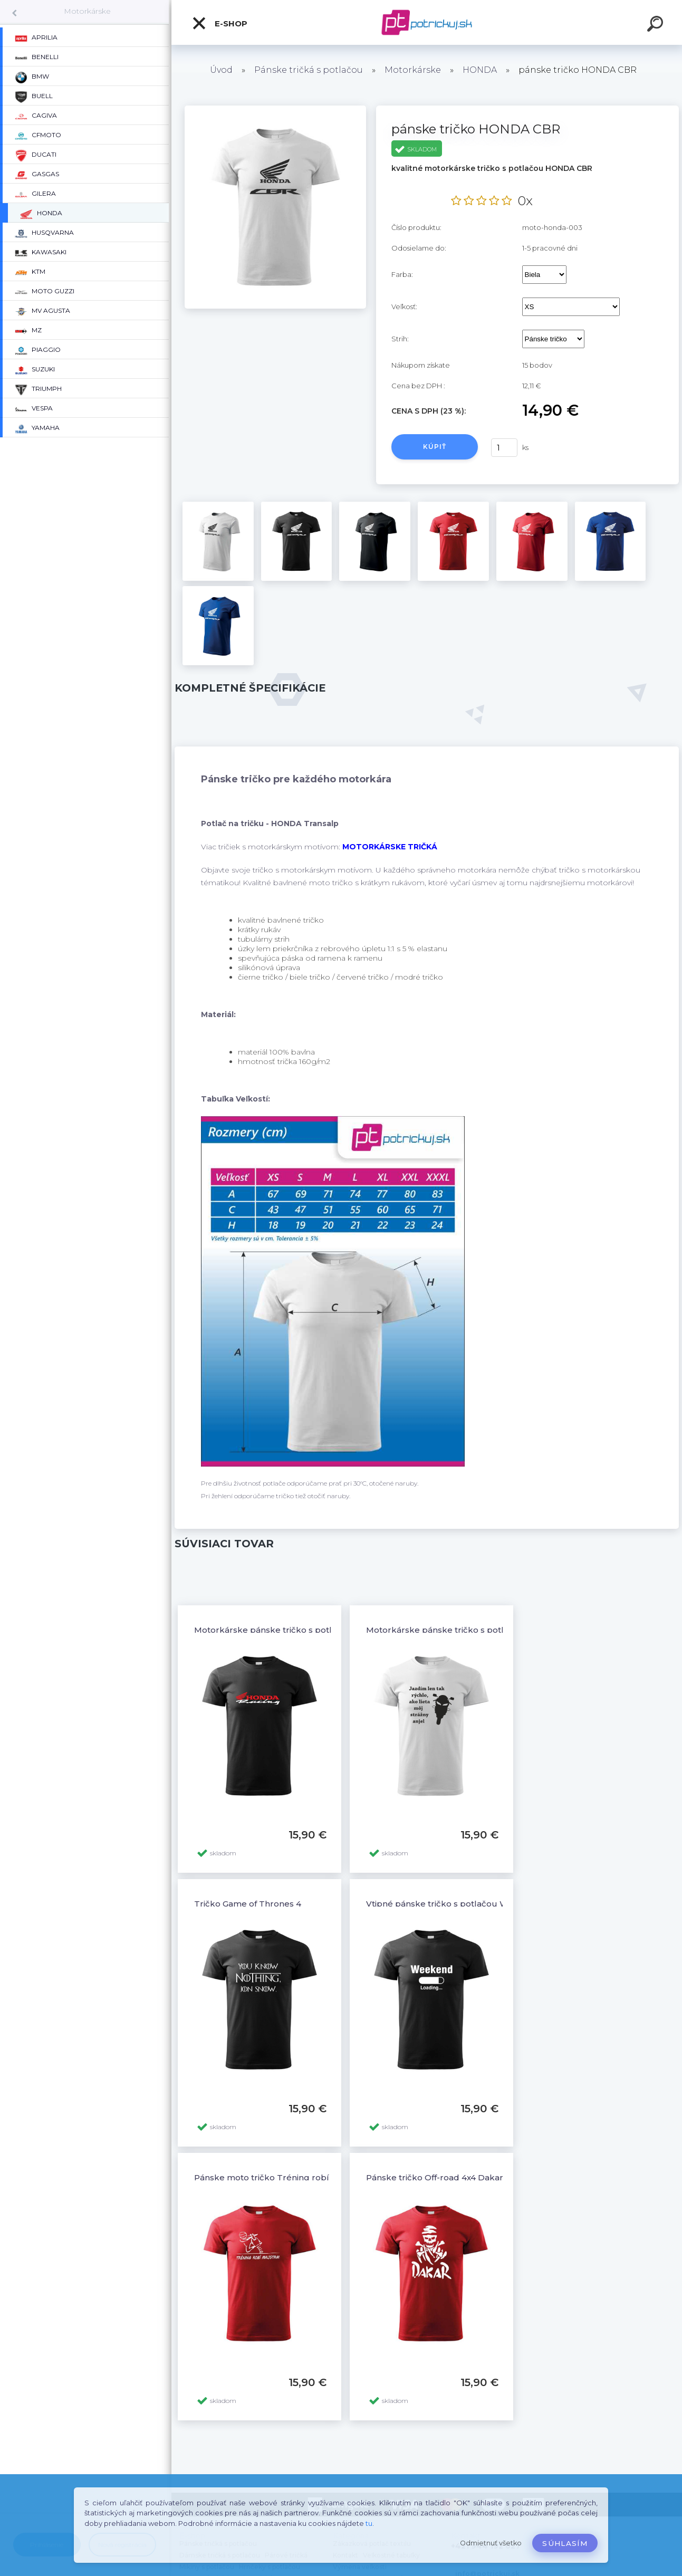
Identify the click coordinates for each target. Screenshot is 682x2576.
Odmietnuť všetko (491, 2543)
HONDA (480, 70)
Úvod (221, 70)
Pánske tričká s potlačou (308, 70)
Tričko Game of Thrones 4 (247, 1904)
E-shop (219, 23)
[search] (656, 25)
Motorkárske (87, 11)
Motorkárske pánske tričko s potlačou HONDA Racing (306, 1630)
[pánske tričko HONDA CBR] (275, 109)
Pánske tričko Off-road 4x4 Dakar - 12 (442, 2177)
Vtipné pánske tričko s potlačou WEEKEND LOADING (475, 1904)
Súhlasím (565, 2543)
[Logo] (427, 22)
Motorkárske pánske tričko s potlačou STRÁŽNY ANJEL (480, 1630)
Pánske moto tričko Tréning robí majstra (277, 2177)
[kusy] (504, 447)
